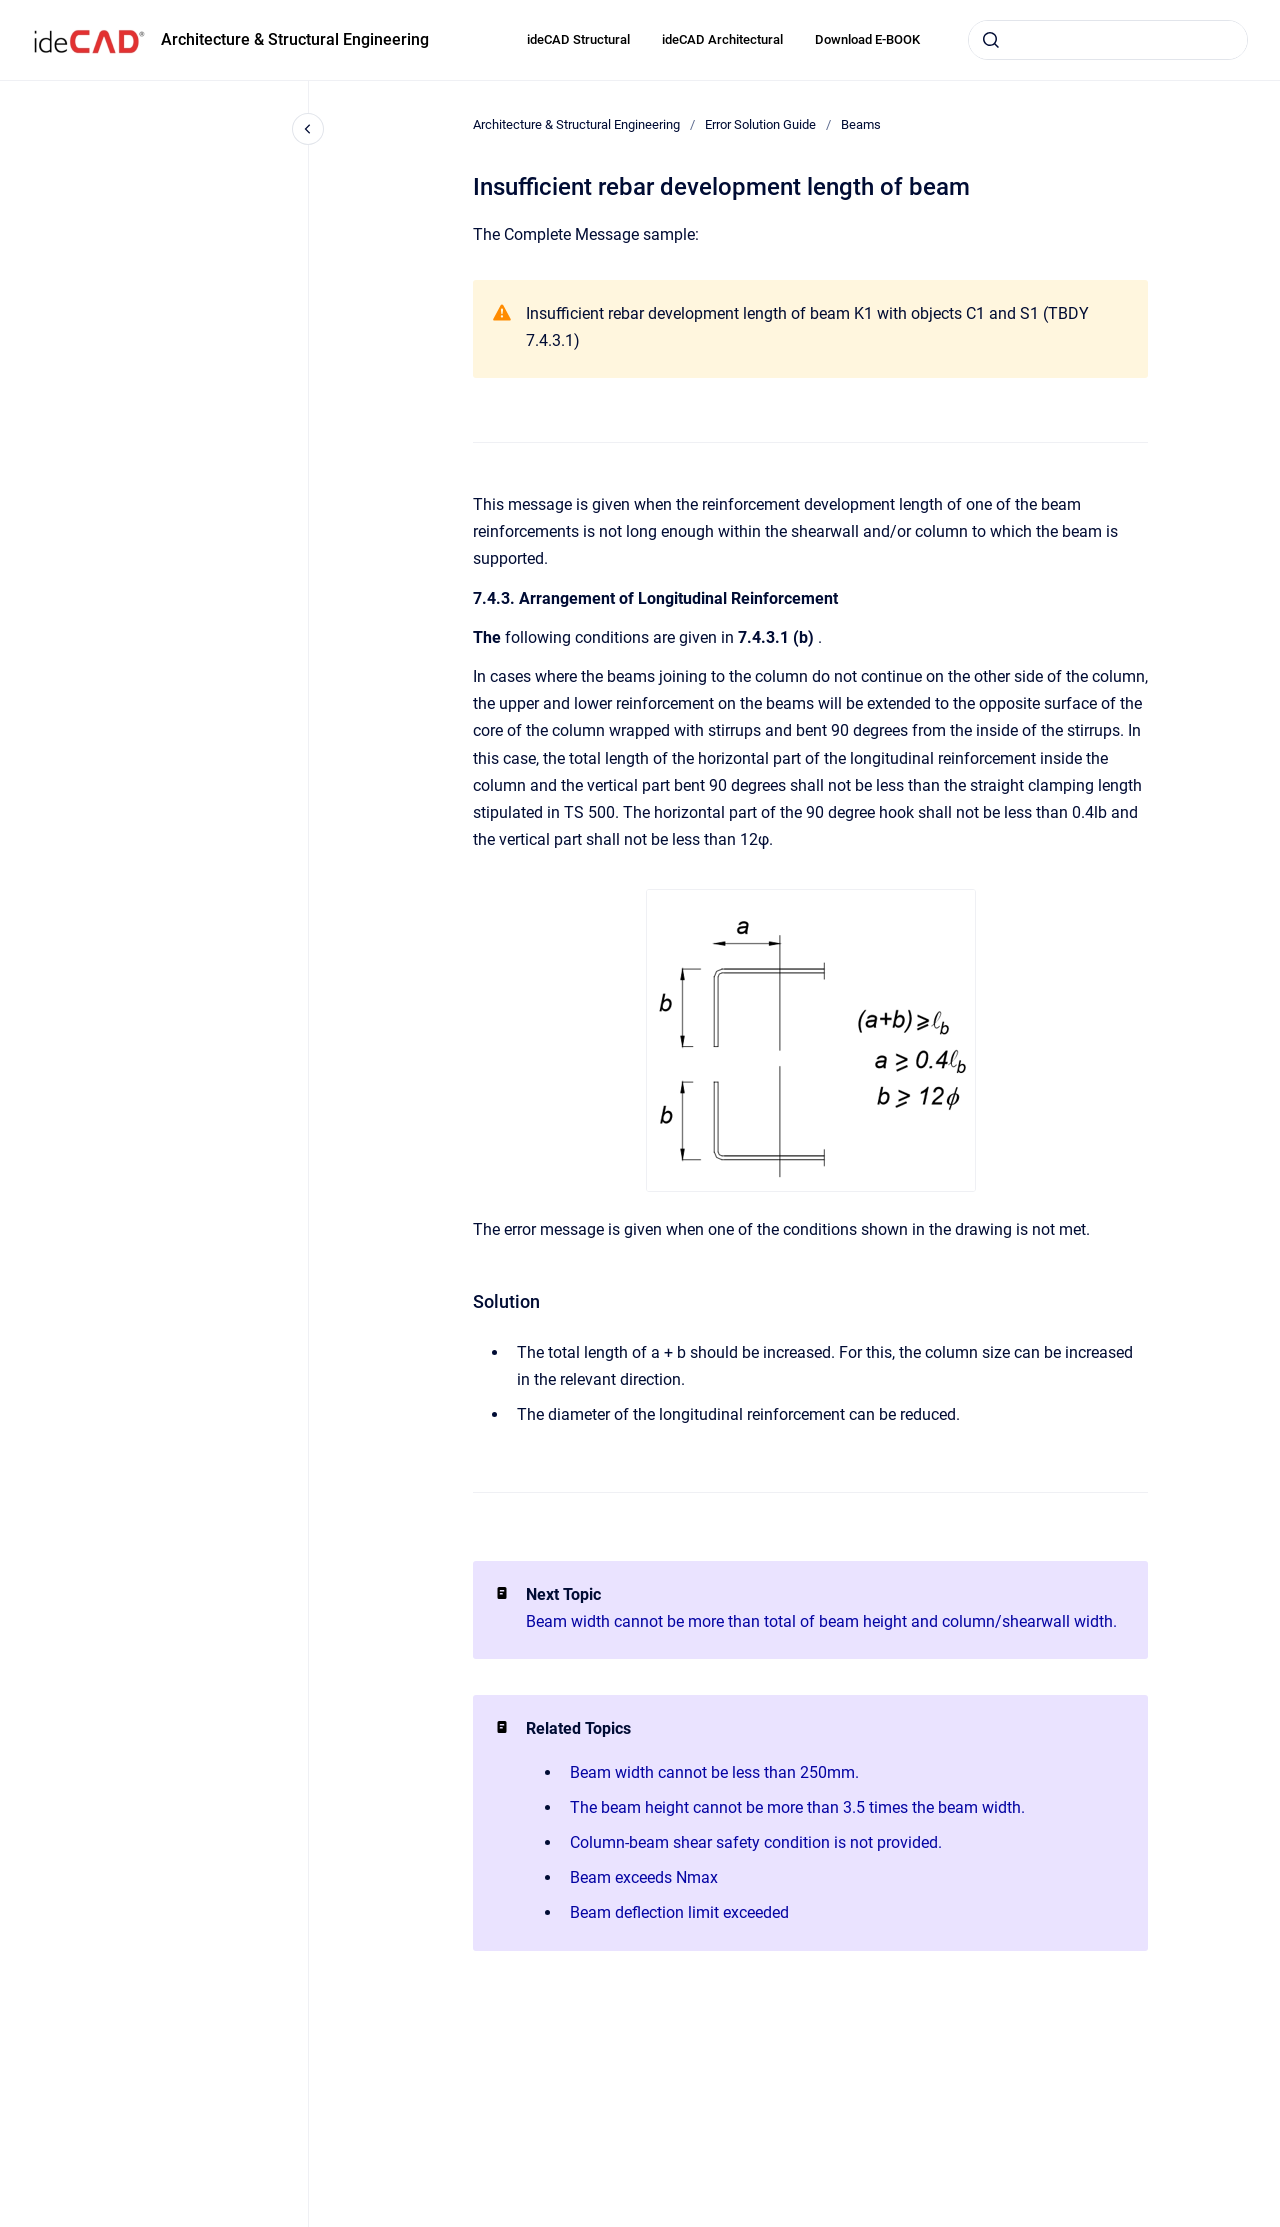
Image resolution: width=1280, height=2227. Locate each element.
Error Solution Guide (760, 124)
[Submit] (991, 40)
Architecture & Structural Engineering (295, 39)
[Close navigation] (308, 129)
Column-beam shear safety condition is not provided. (756, 1842)
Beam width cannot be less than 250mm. (714, 1772)
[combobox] (1108, 40)
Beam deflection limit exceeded (679, 1912)
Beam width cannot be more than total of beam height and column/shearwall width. (821, 1621)
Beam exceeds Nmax (644, 1877)
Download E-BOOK (867, 39)
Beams (861, 124)
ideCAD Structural (578, 39)
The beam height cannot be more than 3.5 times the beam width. (797, 1807)
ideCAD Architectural (722, 39)
